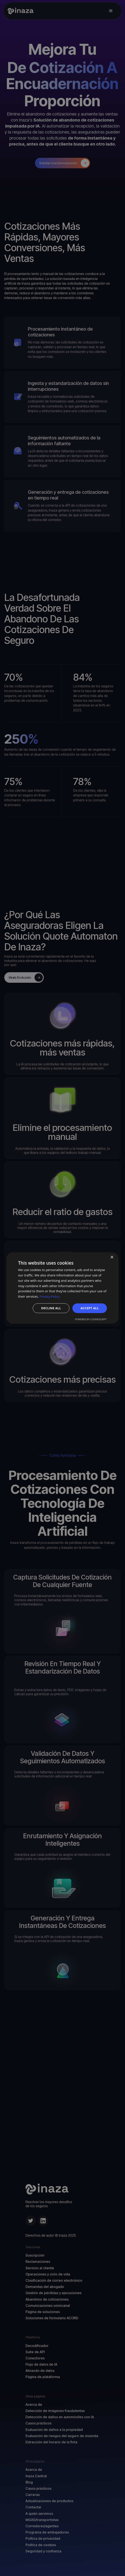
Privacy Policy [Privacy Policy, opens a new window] (50, 1296)
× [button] (111, 1257)
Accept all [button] (89, 1308)
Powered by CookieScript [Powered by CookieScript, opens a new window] (91, 1319)
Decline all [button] (51, 1308)
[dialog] (62, 1288)
